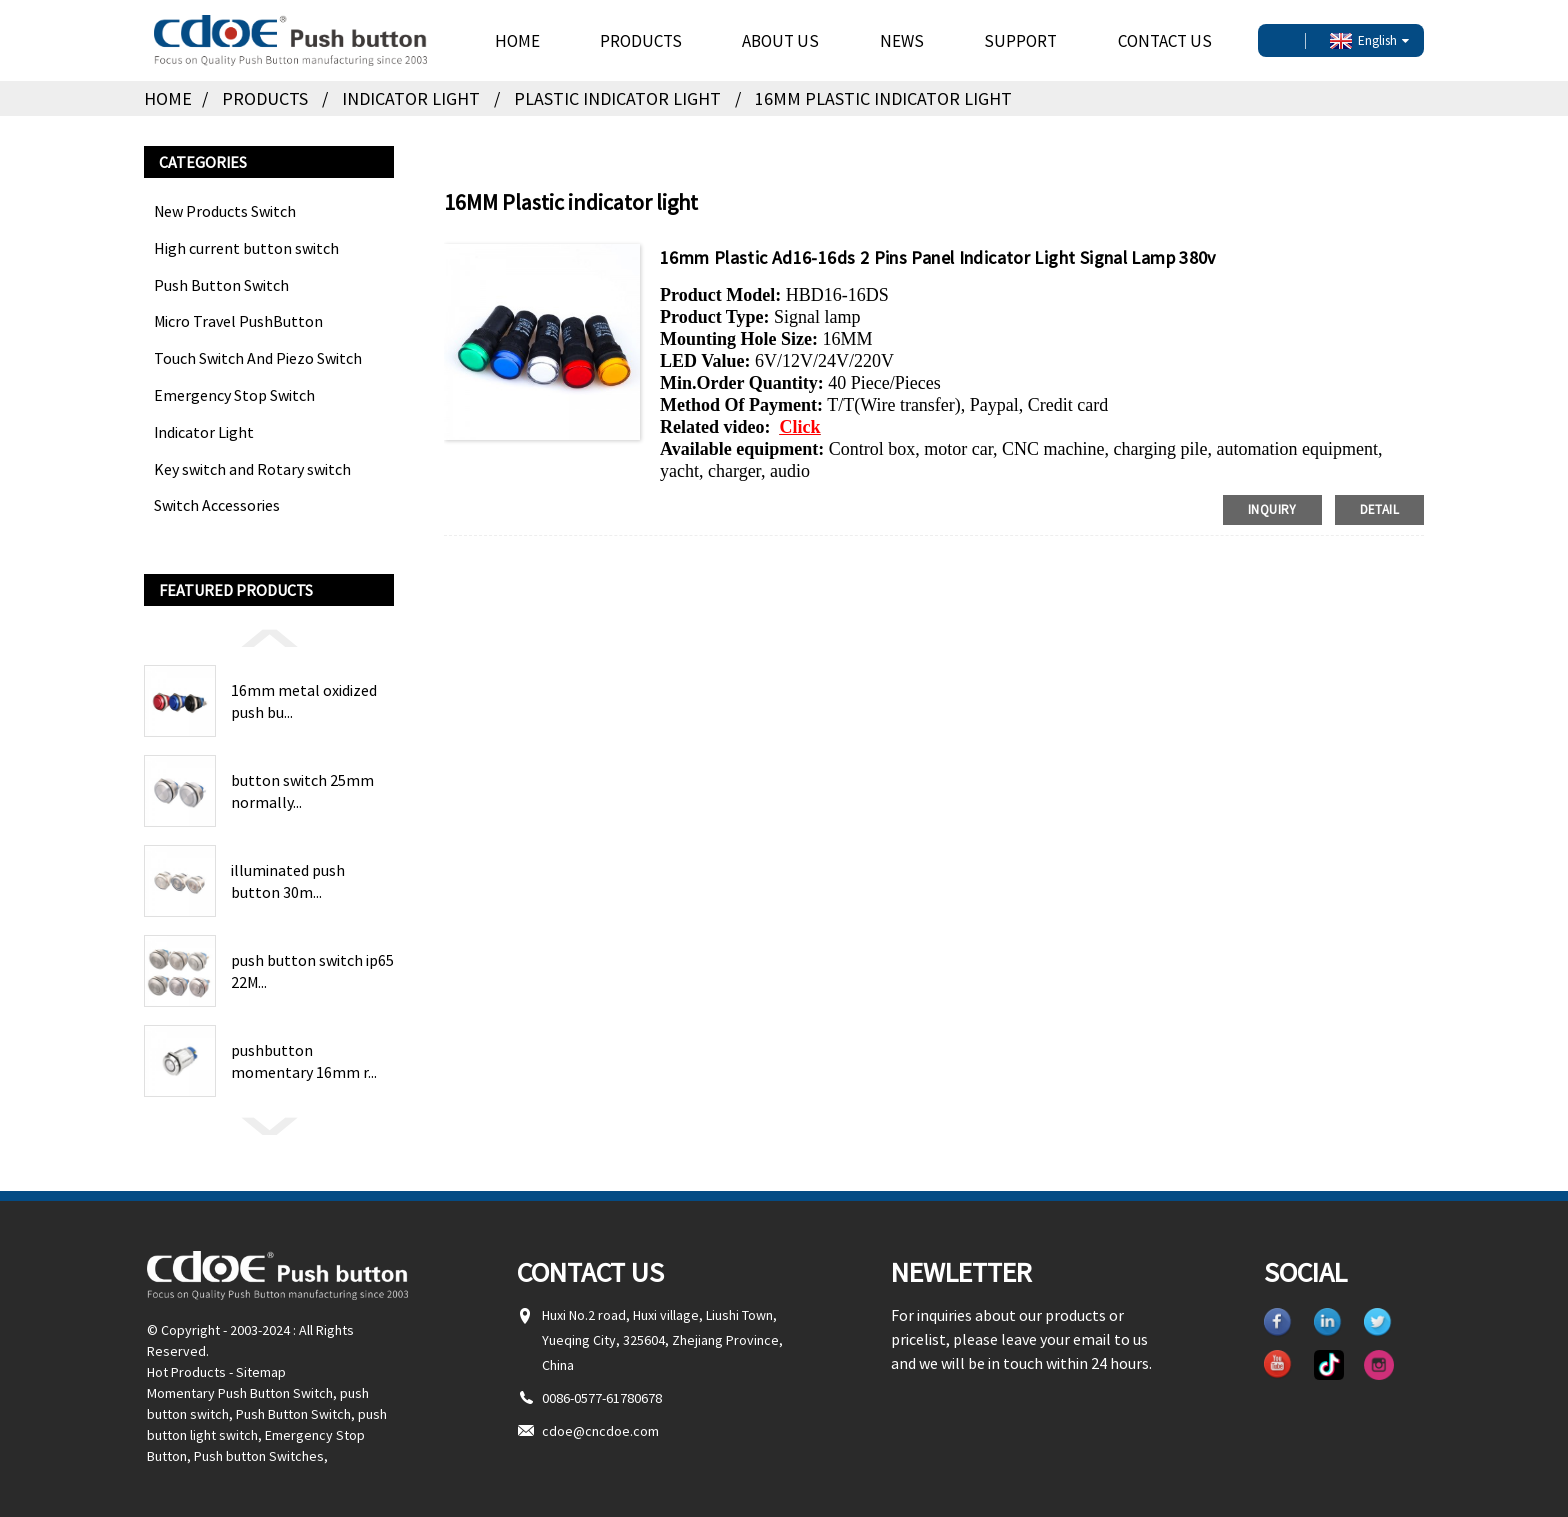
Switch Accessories (217, 505)
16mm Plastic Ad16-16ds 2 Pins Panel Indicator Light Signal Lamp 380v (938, 257)
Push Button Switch (221, 285)
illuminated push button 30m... (288, 881)
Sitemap (261, 1372)
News (902, 41)
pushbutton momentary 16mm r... (304, 1061)
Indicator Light (411, 98)
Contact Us (1165, 41)
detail (1379, 509)
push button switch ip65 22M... (312, 971)
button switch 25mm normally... (302, 791)
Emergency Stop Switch (234, 395)
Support (1020, 41)
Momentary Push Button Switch (240, 1393)
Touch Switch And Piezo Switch (258, 358)
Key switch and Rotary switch (252, 469)
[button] (269, 637)
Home (517, 41)
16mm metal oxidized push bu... (304, 701)
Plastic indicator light (617, 98)
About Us (780, 41)
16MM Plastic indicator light (883, 98)
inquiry (1272, 509)
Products (641, 41)
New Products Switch (225, 211)
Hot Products (186, 1372)
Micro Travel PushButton (238, 321)
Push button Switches (259, 1456)
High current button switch (246, 248)
